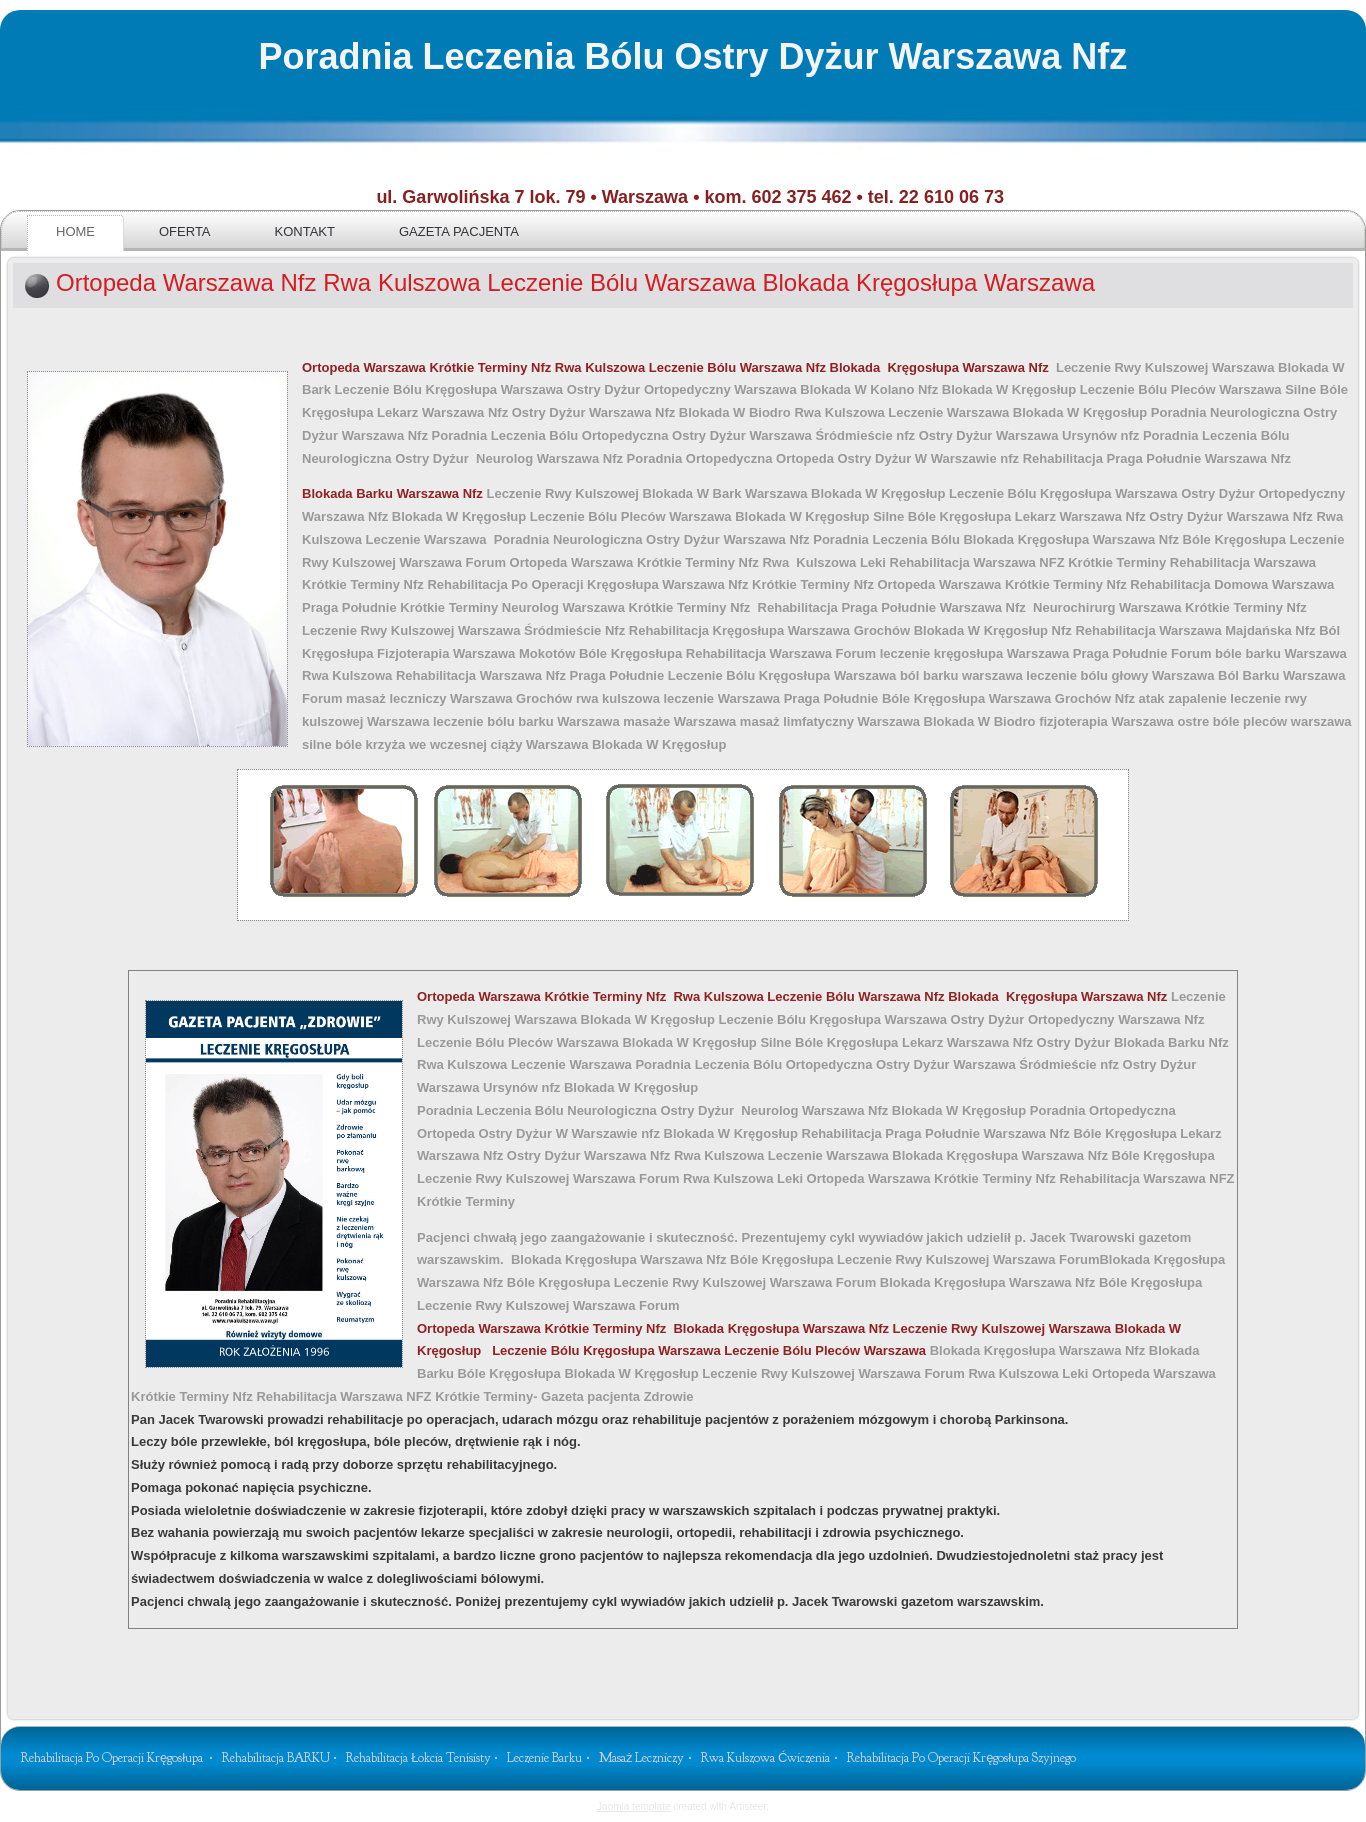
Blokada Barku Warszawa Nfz (394, 493)
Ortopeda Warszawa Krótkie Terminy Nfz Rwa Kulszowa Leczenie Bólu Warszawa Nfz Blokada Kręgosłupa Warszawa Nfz (794, 996)
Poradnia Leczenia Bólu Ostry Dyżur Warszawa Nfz (692, 56)
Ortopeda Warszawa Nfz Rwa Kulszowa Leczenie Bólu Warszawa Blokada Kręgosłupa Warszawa (575, 282)
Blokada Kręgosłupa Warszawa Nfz (655, 1328)
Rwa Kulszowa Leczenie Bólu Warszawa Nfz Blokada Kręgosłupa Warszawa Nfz (805, 367)
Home (75, 231)
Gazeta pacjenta (459, 231)
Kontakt (305, 231)
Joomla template (633, 1806)
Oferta (185, 231)
